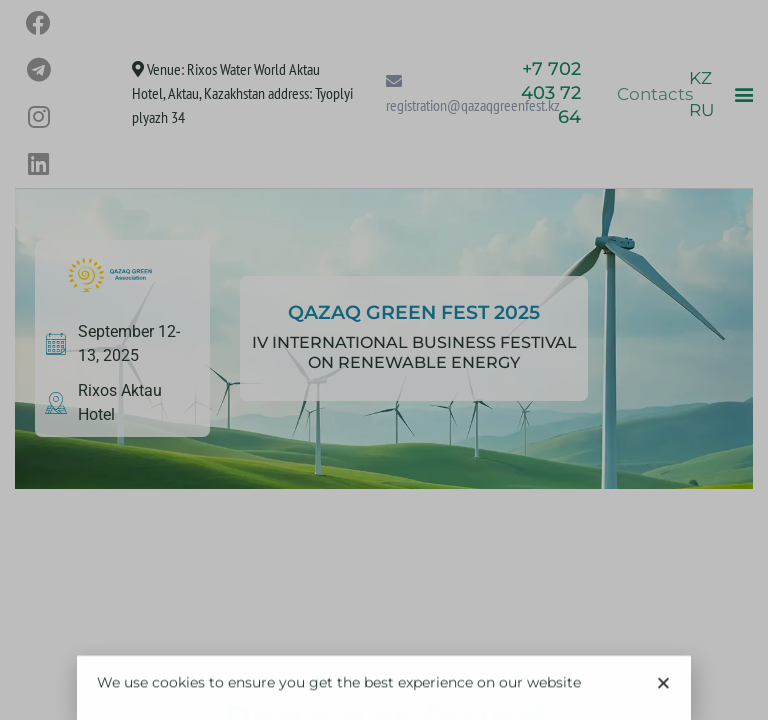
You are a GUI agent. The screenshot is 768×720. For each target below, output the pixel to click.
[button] (663, 687)
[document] (384, 360)
